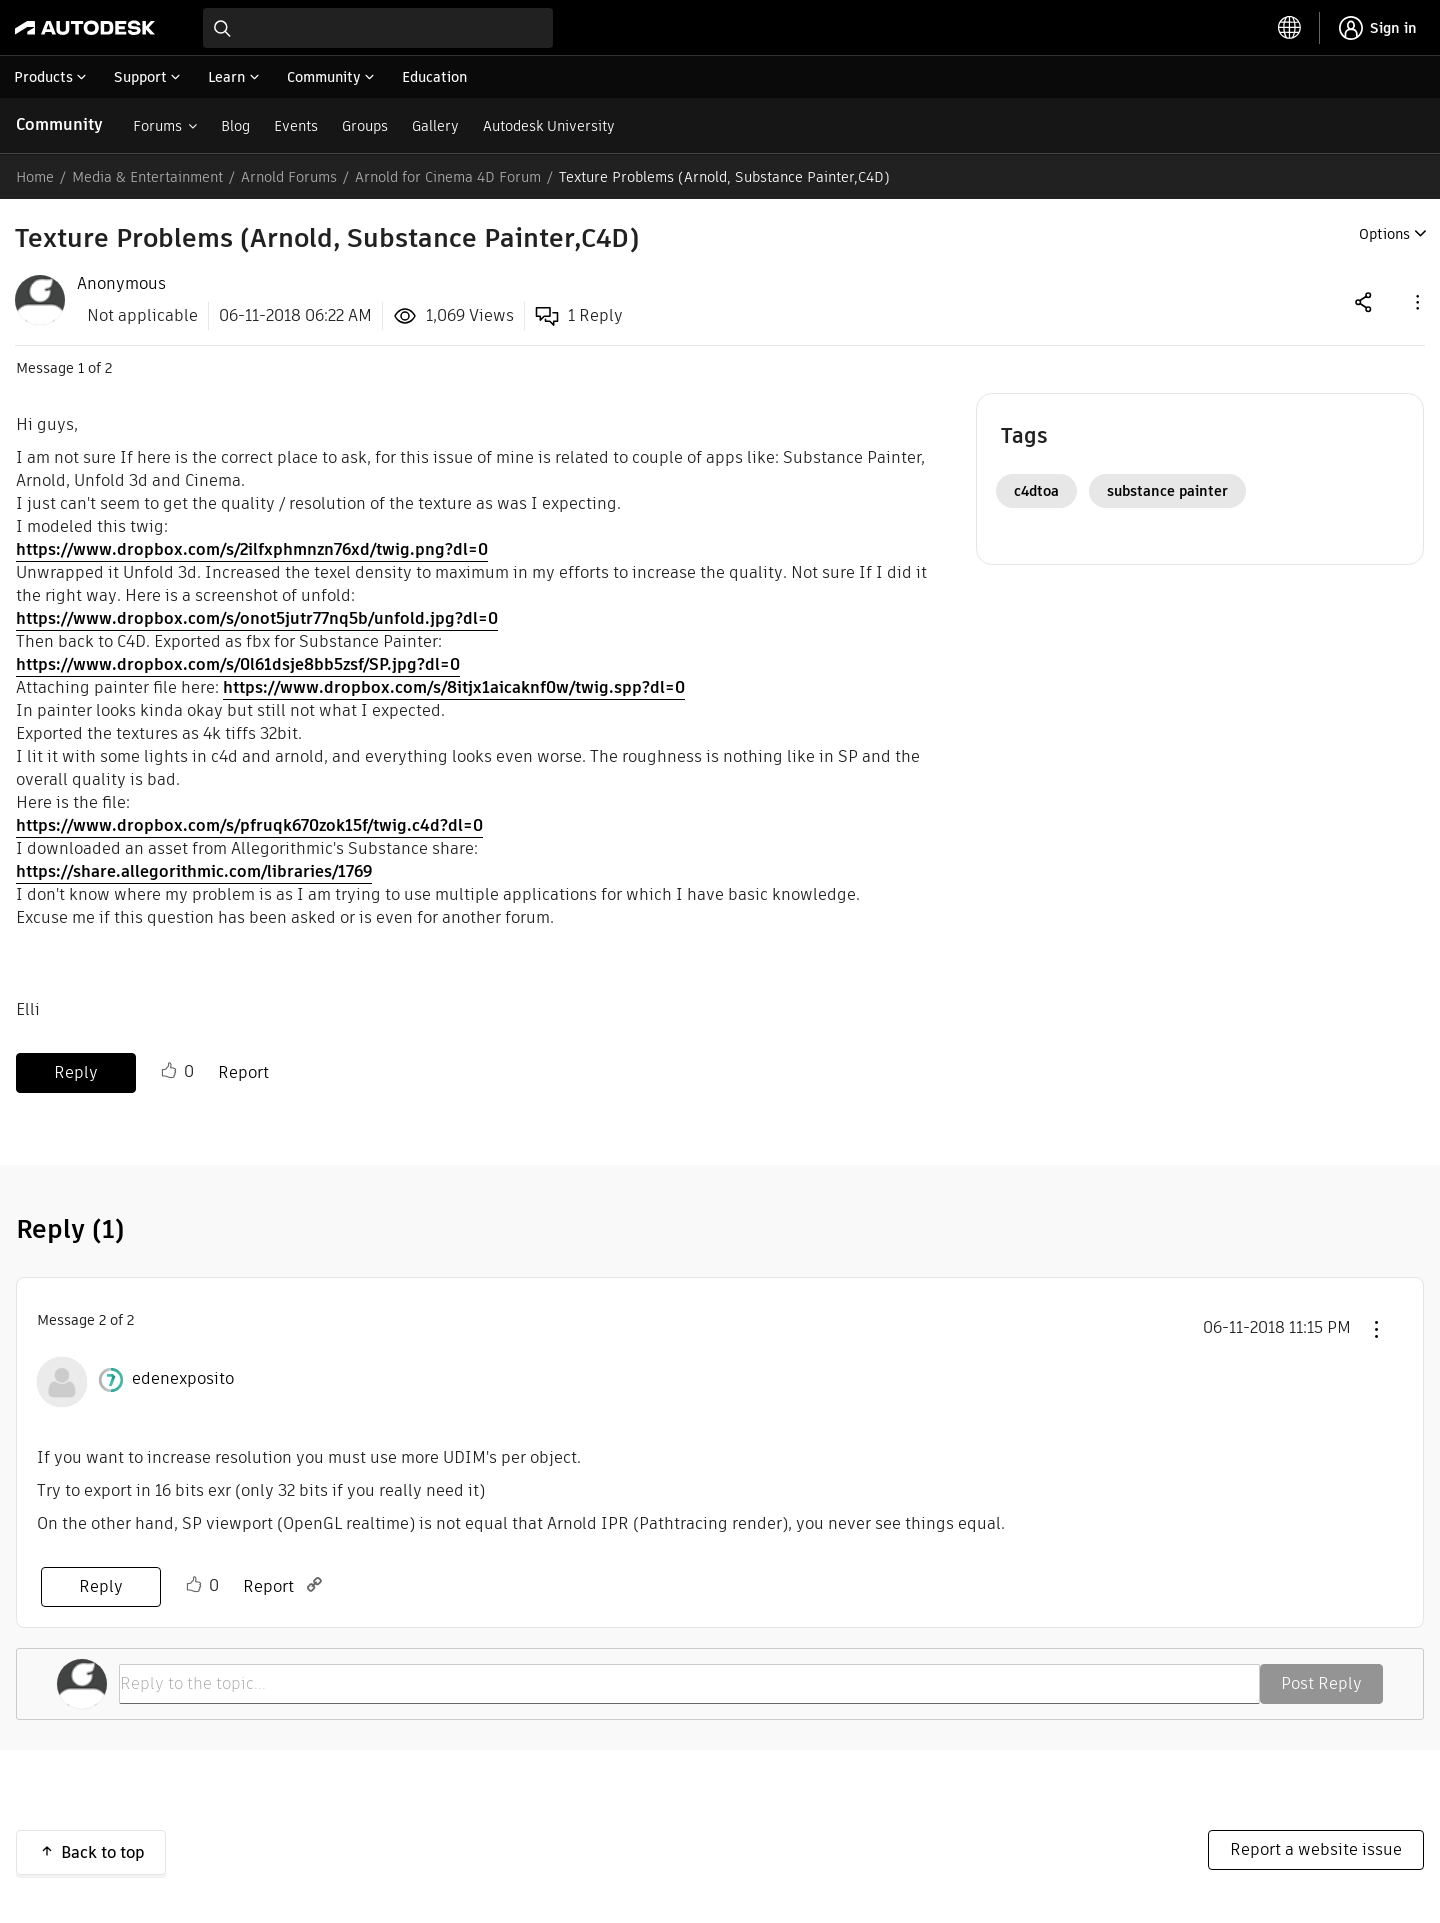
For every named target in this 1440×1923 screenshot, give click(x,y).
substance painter (1167, 491)
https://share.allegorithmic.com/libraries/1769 (194, 871)
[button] (1416, 301)
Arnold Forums (289, 177)
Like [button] (169, 1071)
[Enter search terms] (378, 28)
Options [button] (1384, 234)
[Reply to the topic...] (689, 1684)
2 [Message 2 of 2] (102, 1320)
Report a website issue (1316, 1849)
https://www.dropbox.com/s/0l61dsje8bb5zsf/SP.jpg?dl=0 (238, 664)
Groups (365, 126)
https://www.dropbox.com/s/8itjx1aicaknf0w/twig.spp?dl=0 (454, 687)
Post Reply (1321, 1683)
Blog (235, 126)
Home (35, 177)
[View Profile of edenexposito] (183, 1379)
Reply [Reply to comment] (101, 1586)
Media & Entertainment (147, 177)
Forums (157, 126)
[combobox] (378, 28)
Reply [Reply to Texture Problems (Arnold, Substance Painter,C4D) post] (76, 1072)
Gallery (435, 126)
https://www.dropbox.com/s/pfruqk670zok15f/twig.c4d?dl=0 (249, 825)
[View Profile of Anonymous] (121, 284)
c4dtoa (1036, 491)
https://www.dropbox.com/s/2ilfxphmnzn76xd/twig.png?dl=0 (252, 549)
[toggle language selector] (1290, 28)
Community (59, 124)
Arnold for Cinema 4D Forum (448, 177)
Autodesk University (549, 126)
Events (296, 126)
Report (243, 1072)
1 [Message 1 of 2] (81, 368)
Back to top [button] (103, 1852)
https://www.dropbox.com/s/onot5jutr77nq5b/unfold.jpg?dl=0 (257, 618)
